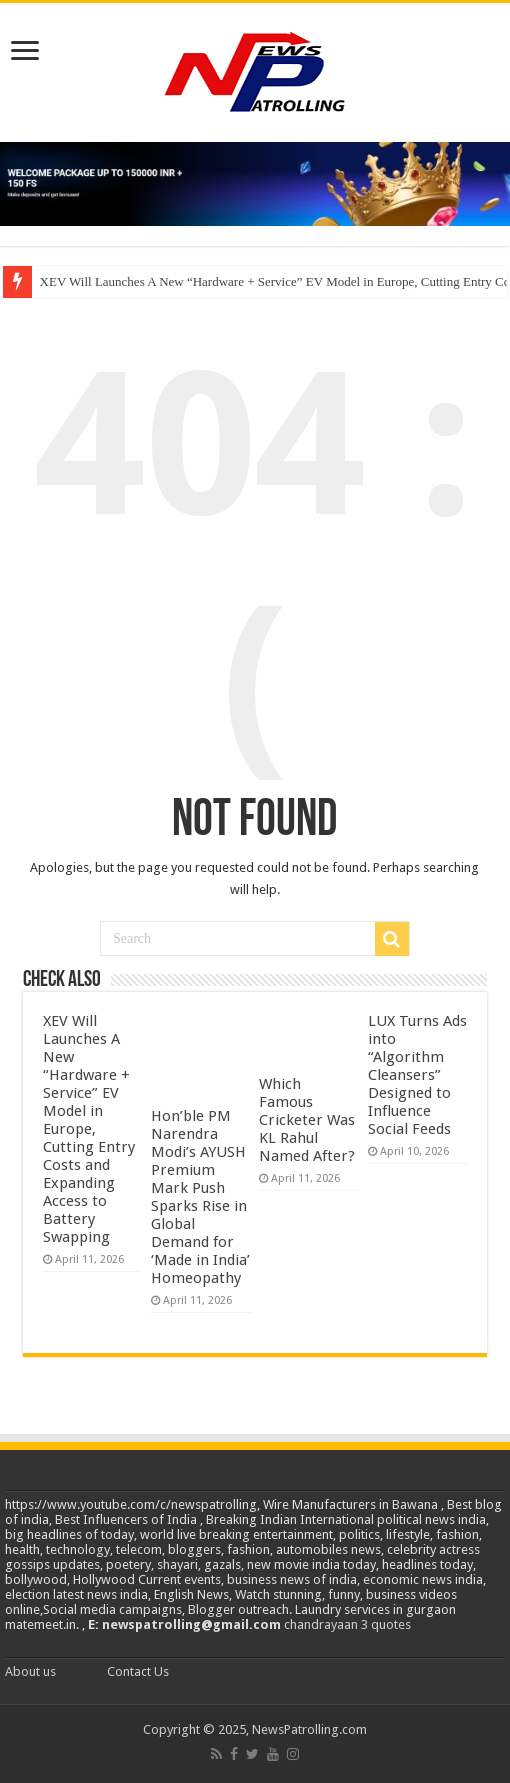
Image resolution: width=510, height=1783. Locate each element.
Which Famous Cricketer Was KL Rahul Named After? (307, 1120)
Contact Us (138, 1671)
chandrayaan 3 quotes (347, 1624)
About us (30, 1671)
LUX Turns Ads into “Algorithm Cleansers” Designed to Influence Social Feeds (417, 1075)
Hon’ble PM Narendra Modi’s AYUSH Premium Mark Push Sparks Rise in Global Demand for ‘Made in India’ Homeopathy (200, 1197)
